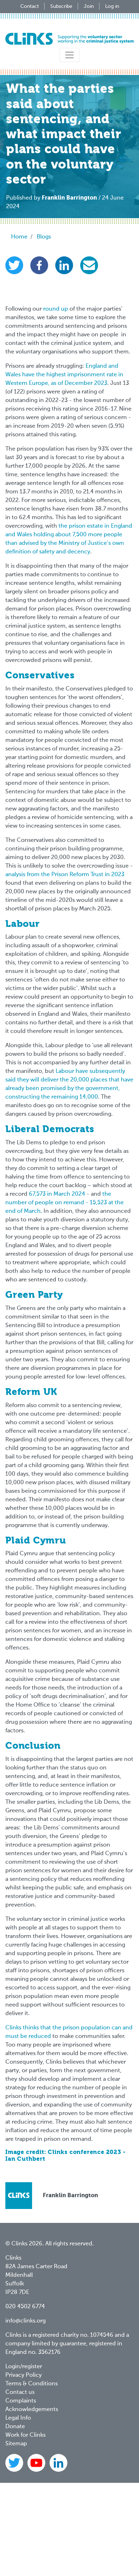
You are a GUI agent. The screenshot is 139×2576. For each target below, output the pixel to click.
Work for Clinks (25, 2435)
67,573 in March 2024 (57, 1194)
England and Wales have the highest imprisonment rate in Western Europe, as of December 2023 (64, 374)
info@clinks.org (25, 2321)
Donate (15, 2427)
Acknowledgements (31, 2409)
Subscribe (61, 6)
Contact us (20, 2392)
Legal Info (18, 2418)
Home (19, 237)
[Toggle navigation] (69, 55)
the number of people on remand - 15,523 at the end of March (64, 1202)
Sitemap (16, 2444)
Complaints (20, 2401)
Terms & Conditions (31, 2384)
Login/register (23, 2367)
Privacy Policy (23, 2375)
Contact (29, 6)
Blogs (44, 237)
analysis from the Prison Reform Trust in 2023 (64, 875)
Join (89, 6)
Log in (112, 6)
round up (55, 309)
